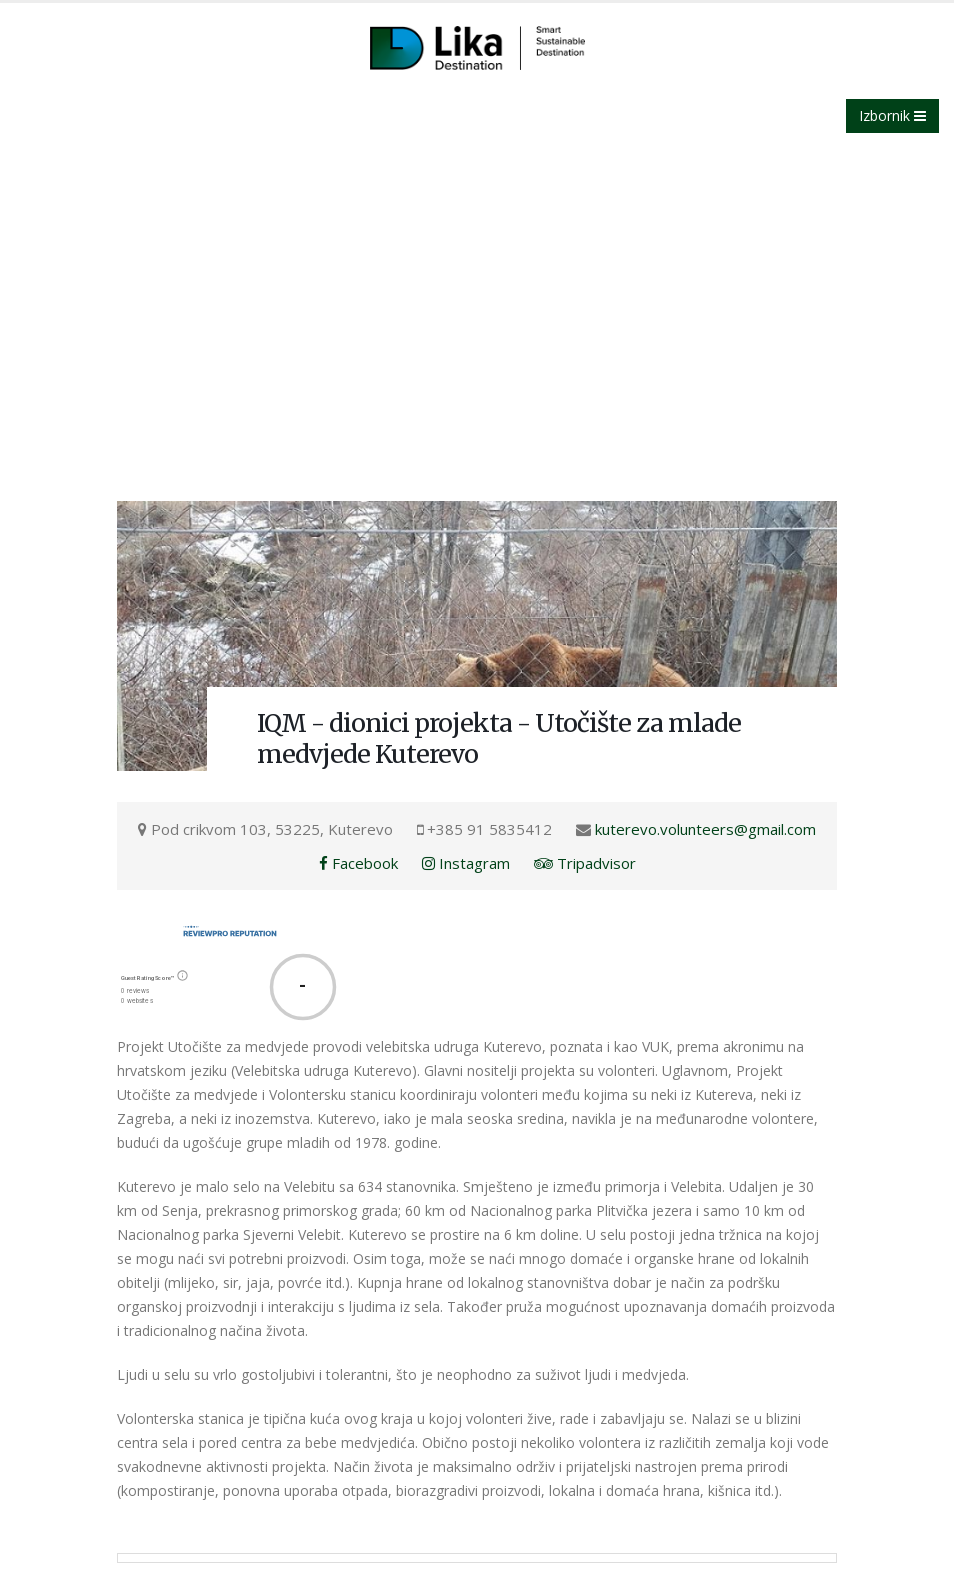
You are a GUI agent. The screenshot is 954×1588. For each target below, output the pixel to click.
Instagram (466, 863)
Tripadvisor (585, 863)
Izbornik (892, 115)
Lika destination (171, 281)
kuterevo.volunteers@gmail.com (705, 829)
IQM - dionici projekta (312, 281)
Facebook (358, 863)
